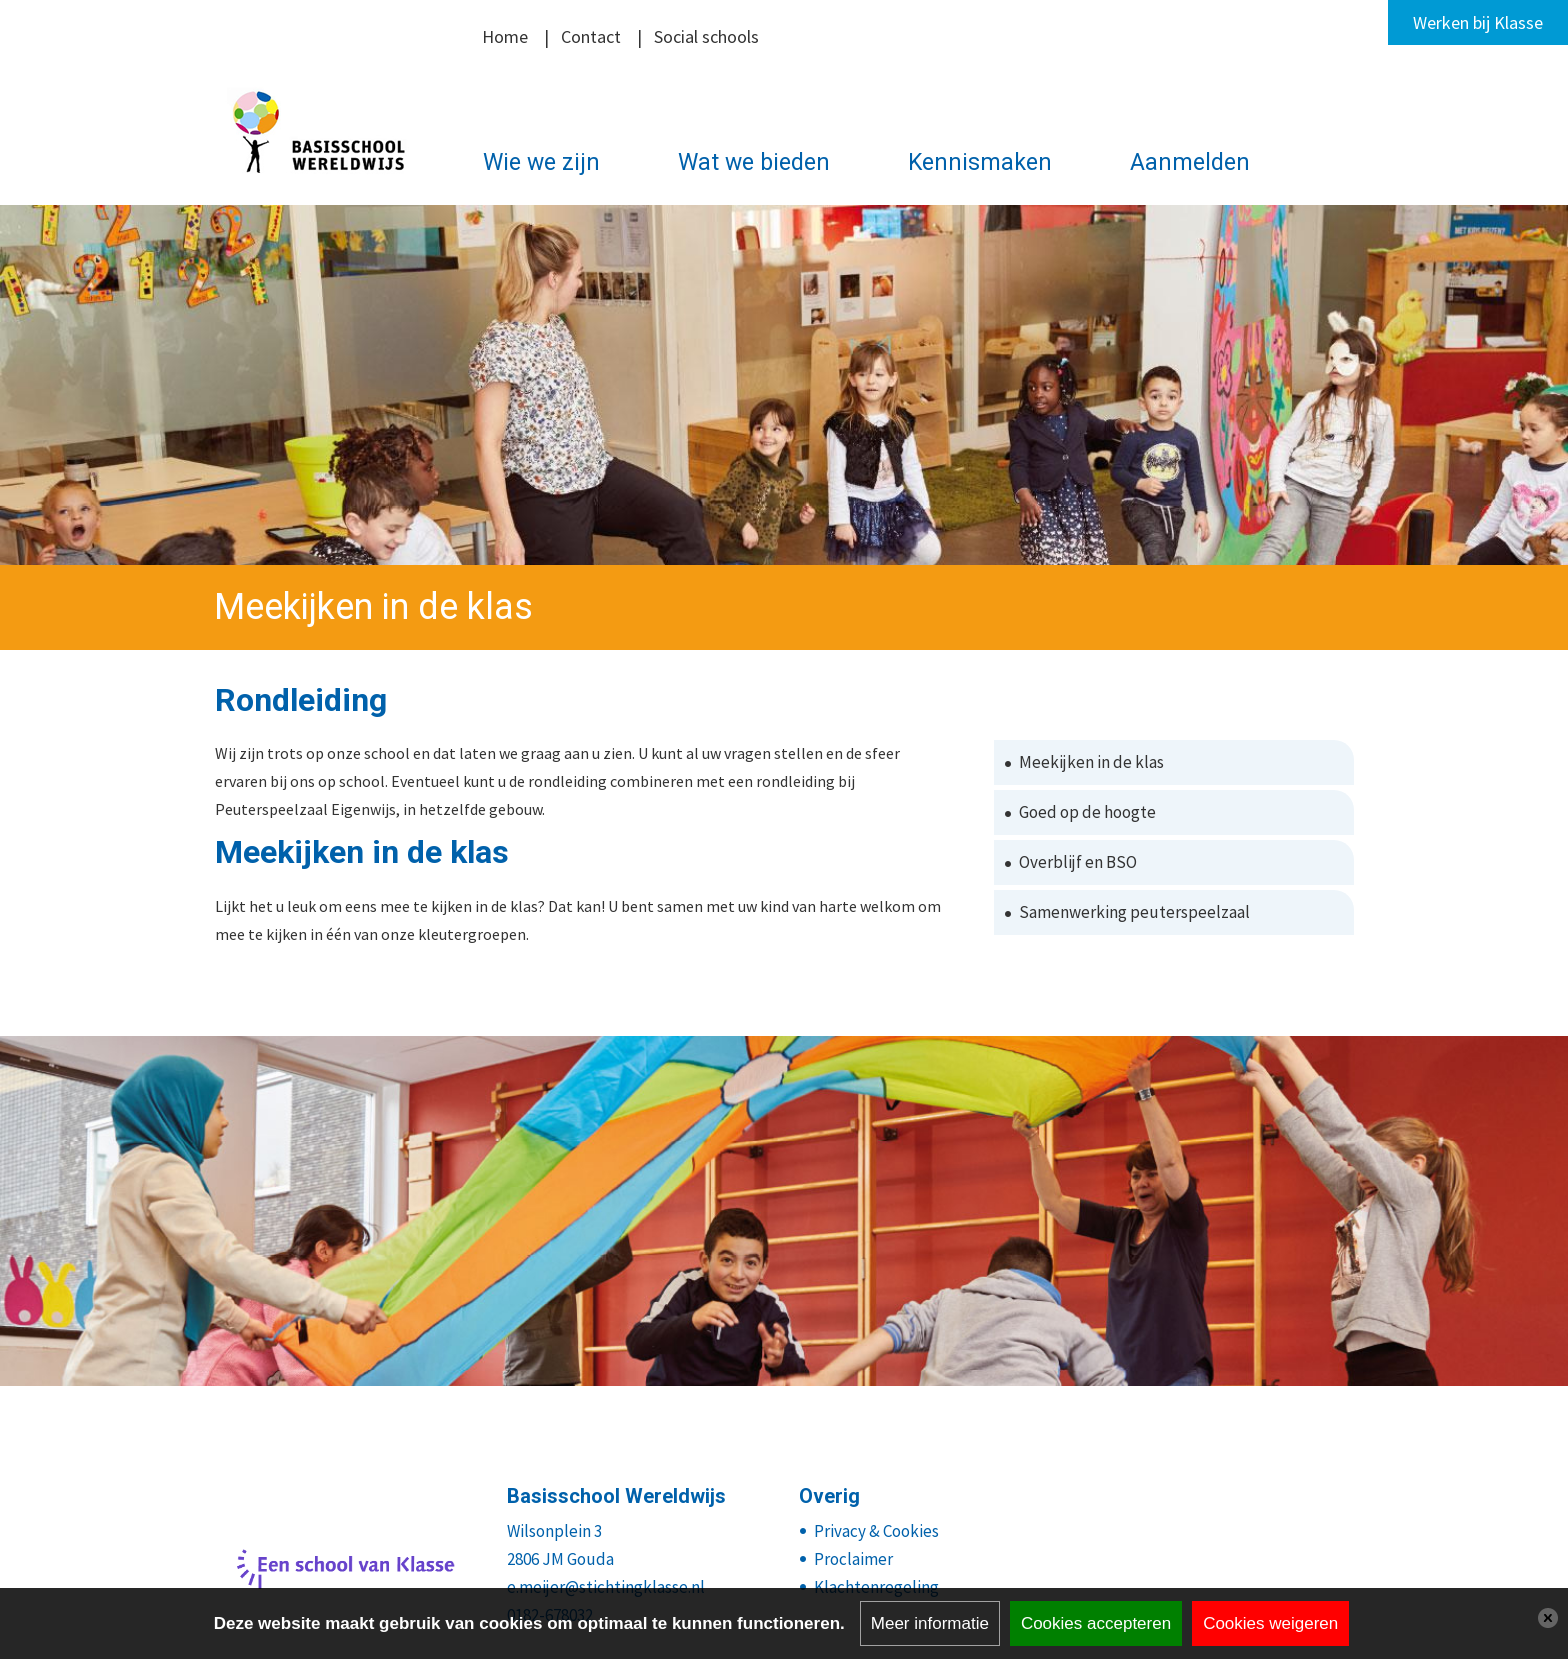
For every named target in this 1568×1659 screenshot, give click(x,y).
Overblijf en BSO (1078, 862)
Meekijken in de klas (1091, 762)
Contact (591, 36)
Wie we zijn (541, 162)
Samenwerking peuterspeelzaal (1134, 912)
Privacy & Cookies (876, 1531)
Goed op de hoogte (1087, 812)
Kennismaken (980, 162)
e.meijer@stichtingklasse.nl (606, 1587)
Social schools (706, 36)
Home (505, 36)
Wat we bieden (754, 162)
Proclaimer (853, 1559)
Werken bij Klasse (1478, 22)
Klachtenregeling (876, 1587)
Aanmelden (1190, 162)
